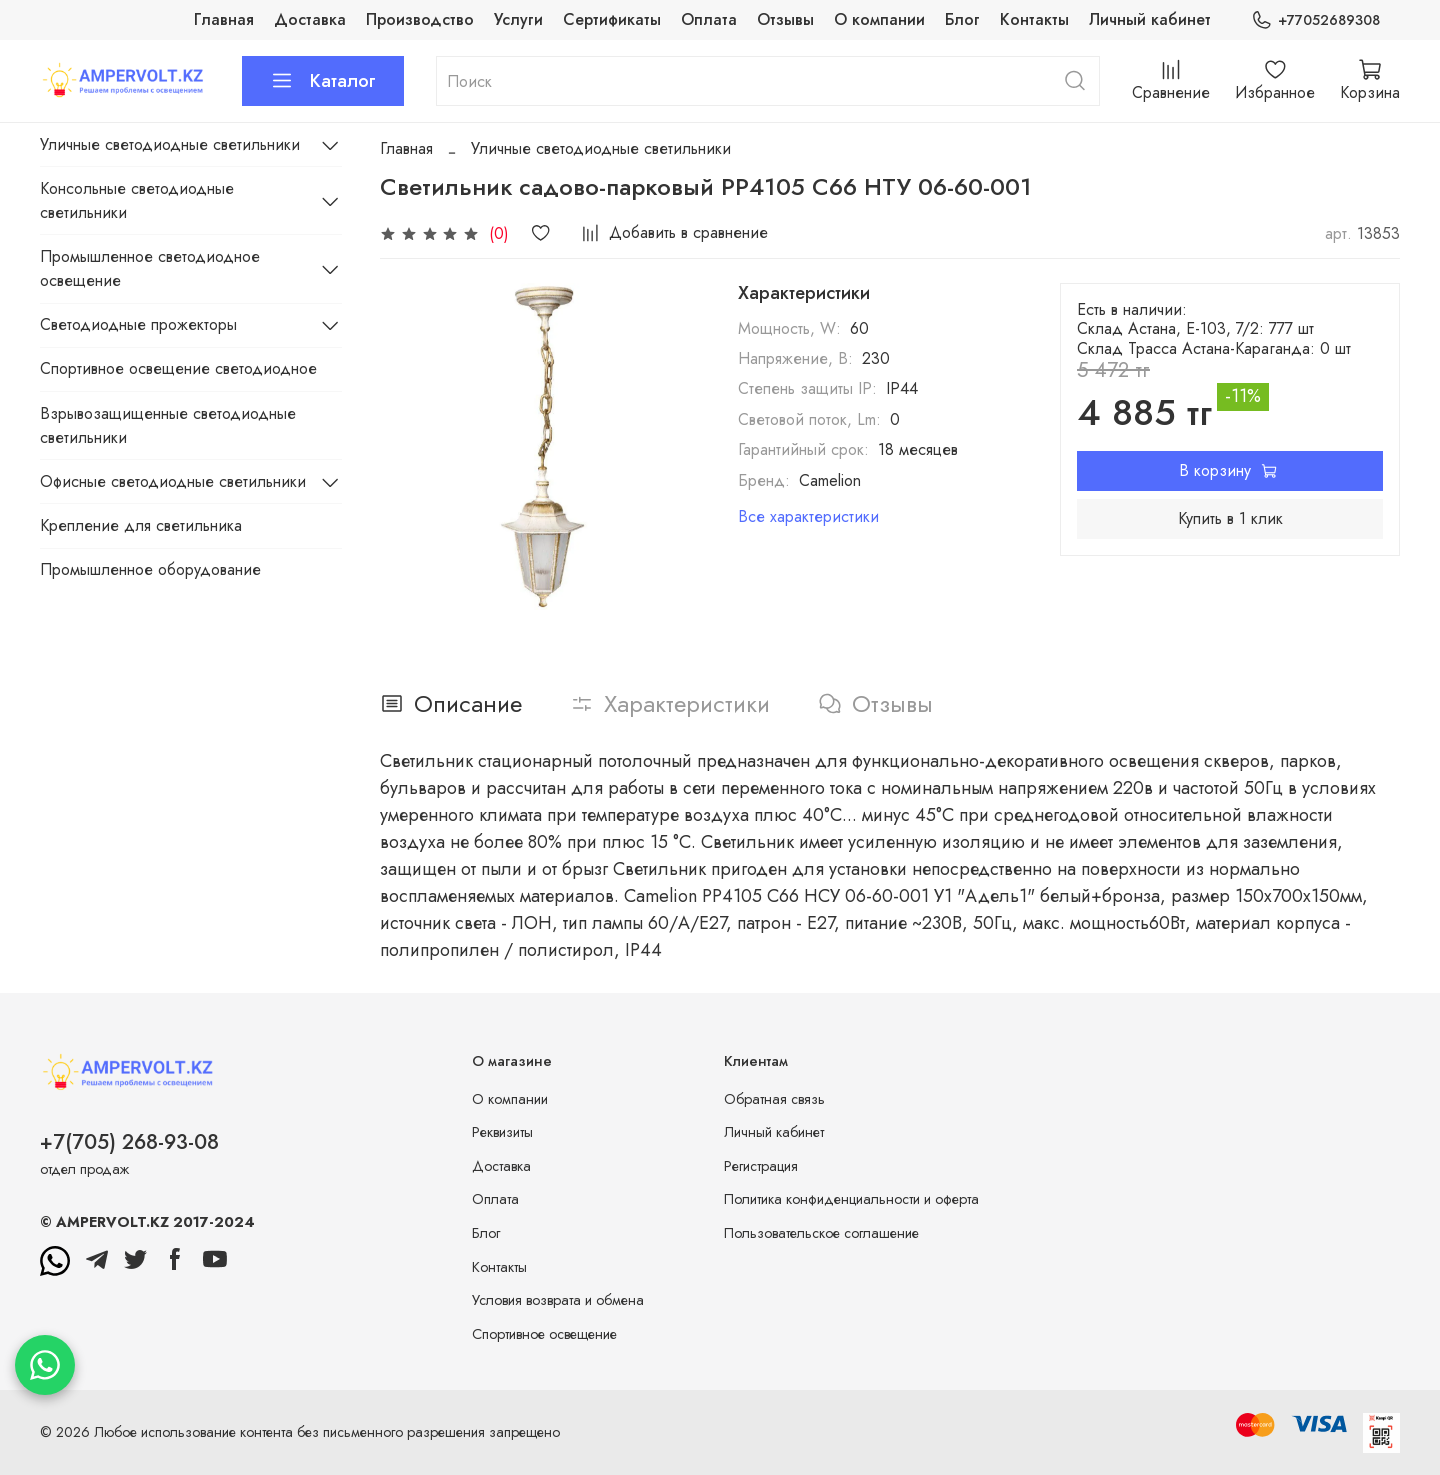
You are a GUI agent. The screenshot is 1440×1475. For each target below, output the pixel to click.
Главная (224, 19)
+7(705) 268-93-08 (129, 1142)
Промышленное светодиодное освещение (150, 268)
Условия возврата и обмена (558, 1300)
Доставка (310, 19)
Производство (420, 19)
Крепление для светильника (141, 525)
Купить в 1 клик (1230, 518)
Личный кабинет (1150, 19)
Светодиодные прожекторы (138, 324)
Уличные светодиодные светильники (601, 148)
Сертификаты (612, 19)
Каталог (323, 81)
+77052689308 (1315, 20)
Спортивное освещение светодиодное (178, 368)
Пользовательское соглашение (821, 1233)
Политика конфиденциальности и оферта (851, 1199)
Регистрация (761, 1166)
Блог (962, 19)
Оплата (709, 19)
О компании (879, 19)
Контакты (1034, 19)
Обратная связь (774, 1099)
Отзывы (785, 19)
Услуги (518, 19)
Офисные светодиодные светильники (173, 481)
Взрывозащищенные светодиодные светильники (168, 425)
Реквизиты (502, 1132)
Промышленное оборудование (150, 569)
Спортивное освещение (544, 1334)
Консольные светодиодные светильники (137, 200)
